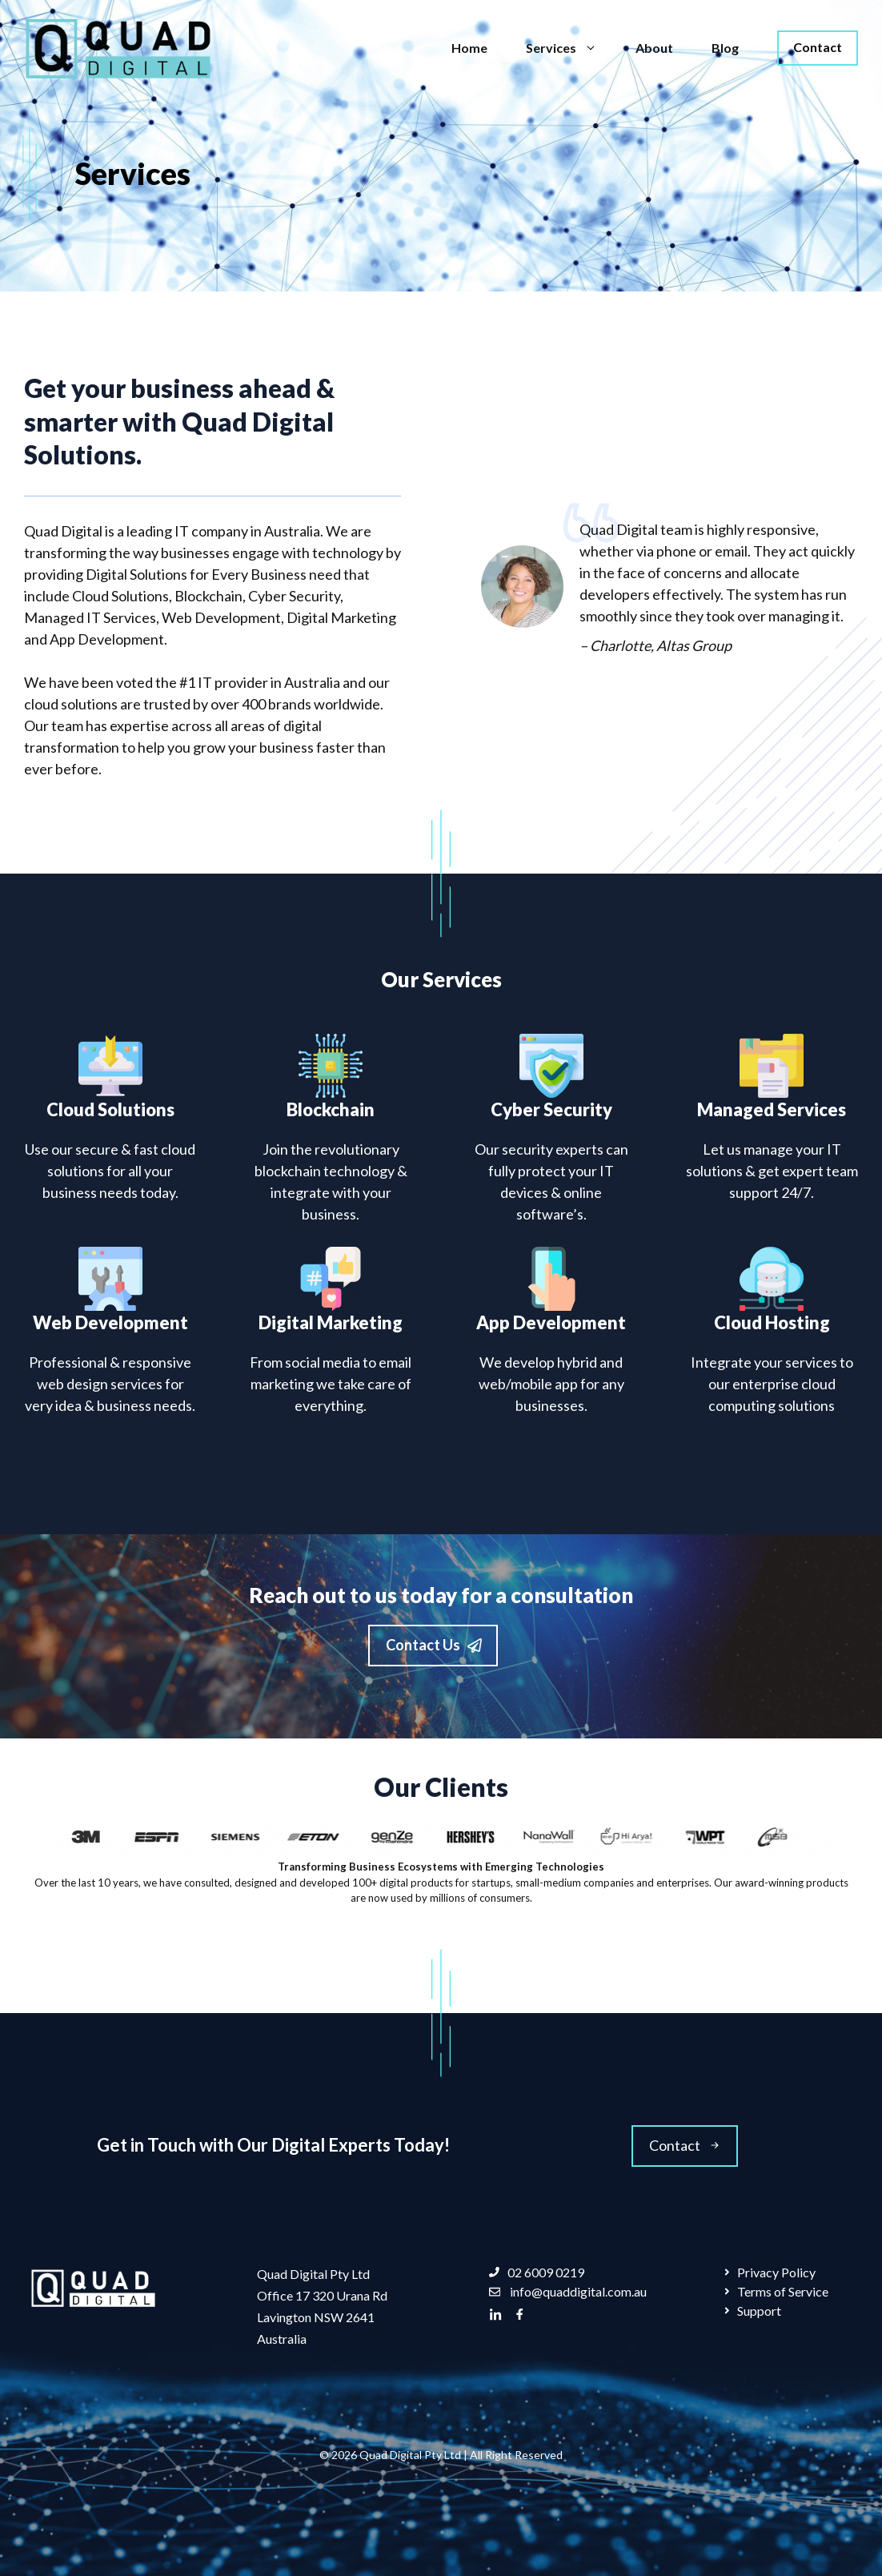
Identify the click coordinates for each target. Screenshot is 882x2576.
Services (571, 48)
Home (469, 47)
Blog (725, 47)
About (654, 47)
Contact (817, 46)
